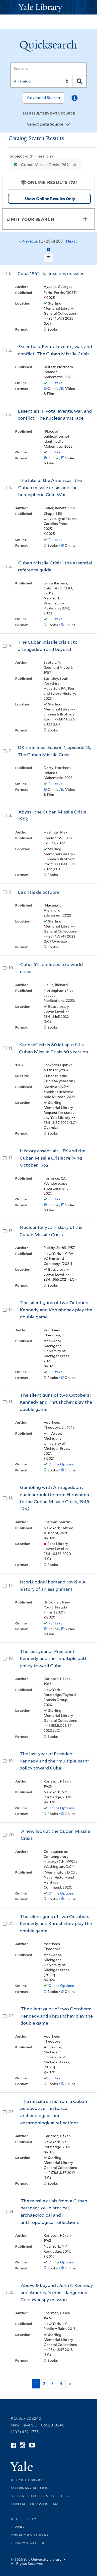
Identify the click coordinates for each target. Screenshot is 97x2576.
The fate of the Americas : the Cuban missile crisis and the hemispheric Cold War (50, 487)
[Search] (48, 69)
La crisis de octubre (38, 892)
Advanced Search (43, 97)
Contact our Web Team (35, 2504)
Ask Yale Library (26, 2480)
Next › (72, 241)
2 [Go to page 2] (44, 2383)
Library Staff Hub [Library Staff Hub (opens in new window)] (28, 2543)
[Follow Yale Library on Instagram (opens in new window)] (22, 2445)
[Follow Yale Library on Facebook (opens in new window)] (13, 2445)
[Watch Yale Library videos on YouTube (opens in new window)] (32, 2445)
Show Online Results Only (49, 198)
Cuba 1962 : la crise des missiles (50, 273)
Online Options (61, 1464)
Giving (17, 2527)
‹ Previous (48, 241)
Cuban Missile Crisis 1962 (40, 164)
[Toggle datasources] (67, 125)
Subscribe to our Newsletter (40, 2496)
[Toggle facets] (85, 218)
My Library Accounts (32, 2488)
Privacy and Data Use (32, 2535)
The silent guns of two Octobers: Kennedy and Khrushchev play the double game (56, 1923)
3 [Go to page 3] (52, 2383)
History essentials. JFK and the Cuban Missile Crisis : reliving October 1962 (52, 1158)
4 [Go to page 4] (61, 2383)
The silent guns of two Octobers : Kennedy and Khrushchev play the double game (56, 1309)
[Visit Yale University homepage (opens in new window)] (21, 2464)
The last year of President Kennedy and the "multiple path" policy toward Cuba (55, 1658)
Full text (55, 383)
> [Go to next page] (70, 2384)
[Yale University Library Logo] (48, 7)
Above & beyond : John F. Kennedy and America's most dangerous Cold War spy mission (56, 2292)
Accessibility (23, 2519)
